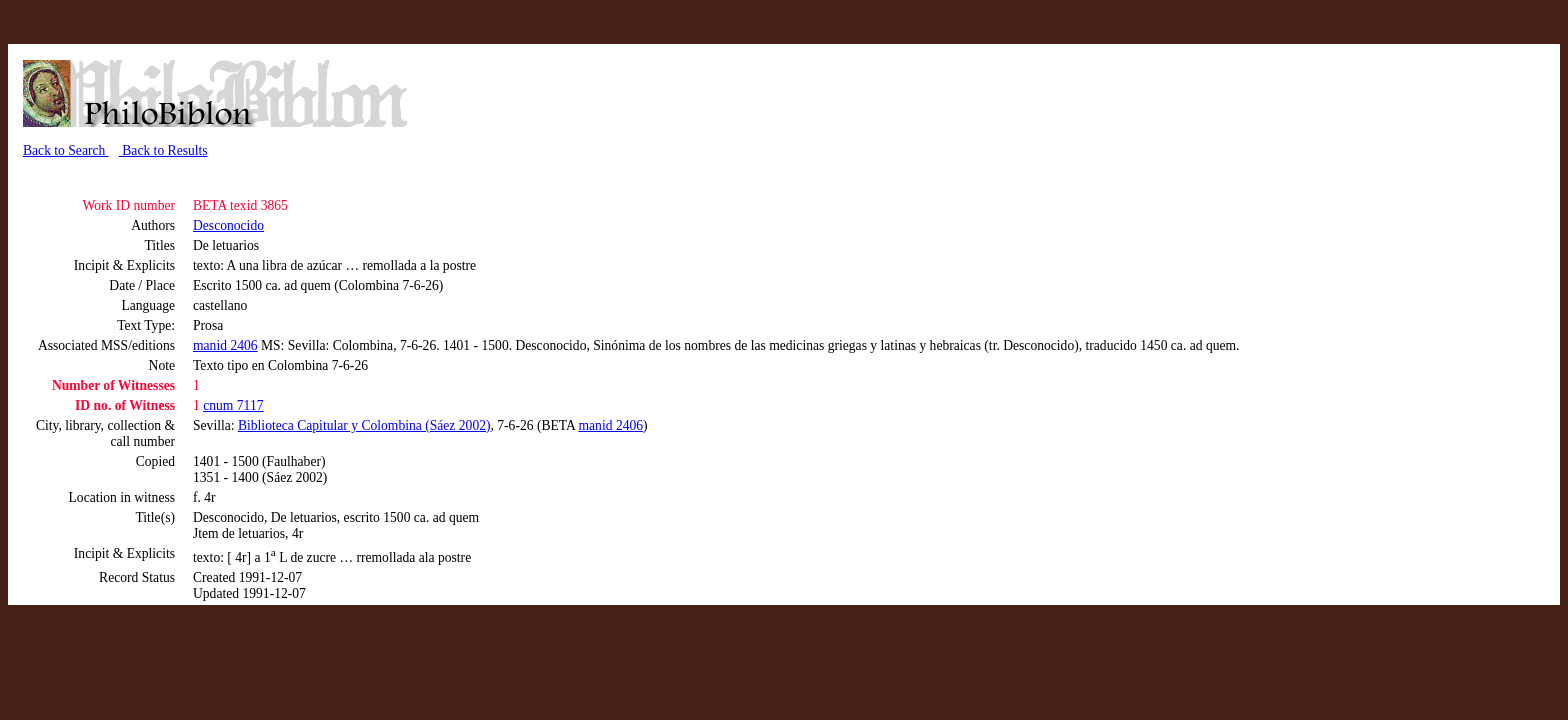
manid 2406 (225, 345)
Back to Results (163, 150)
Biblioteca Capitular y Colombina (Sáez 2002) (364, 425)
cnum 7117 (233, 405)
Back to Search (66, 150)
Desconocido (228, 225)
